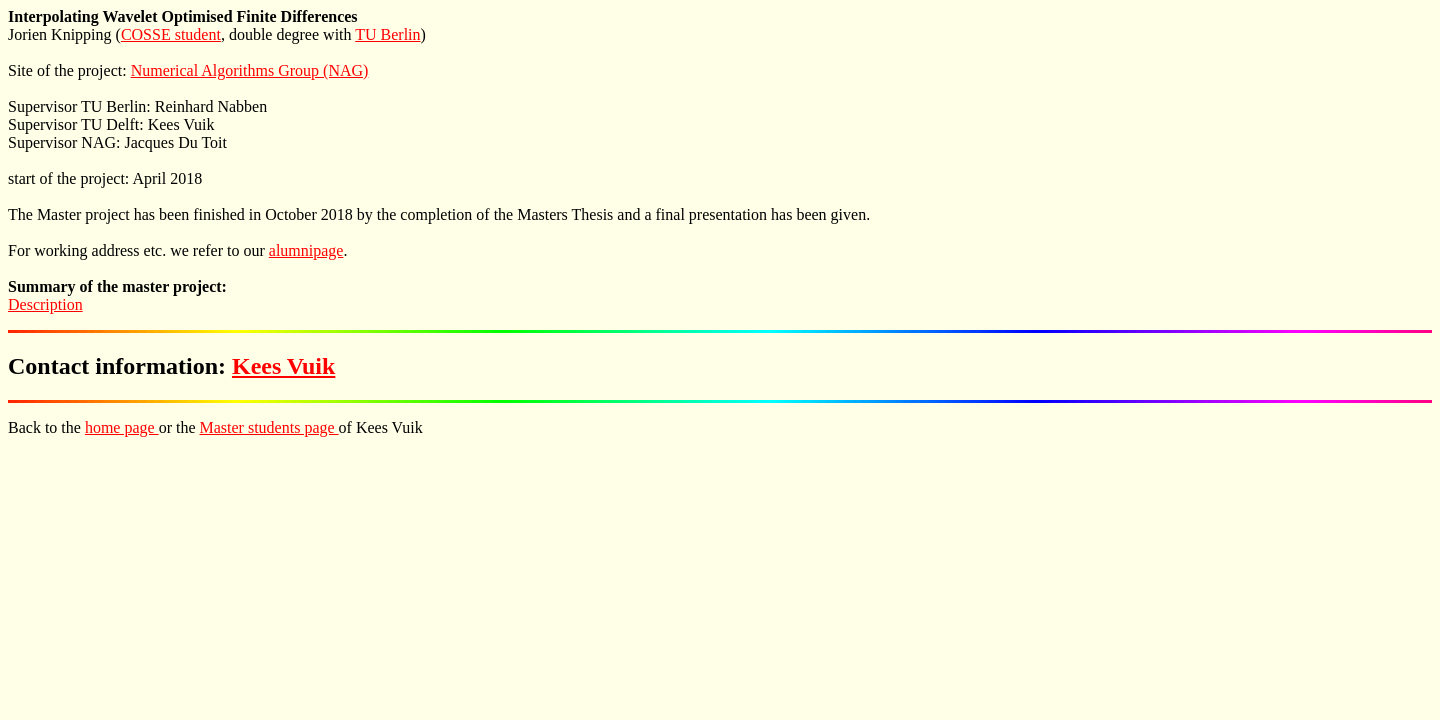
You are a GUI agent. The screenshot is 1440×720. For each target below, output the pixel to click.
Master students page (269, 427)
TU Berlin (387, 34)
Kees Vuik (283, 366)
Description (45, 304)
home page (122, 427)
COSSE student (171, 34)
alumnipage (306, 250)
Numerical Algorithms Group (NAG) (250, 70)
